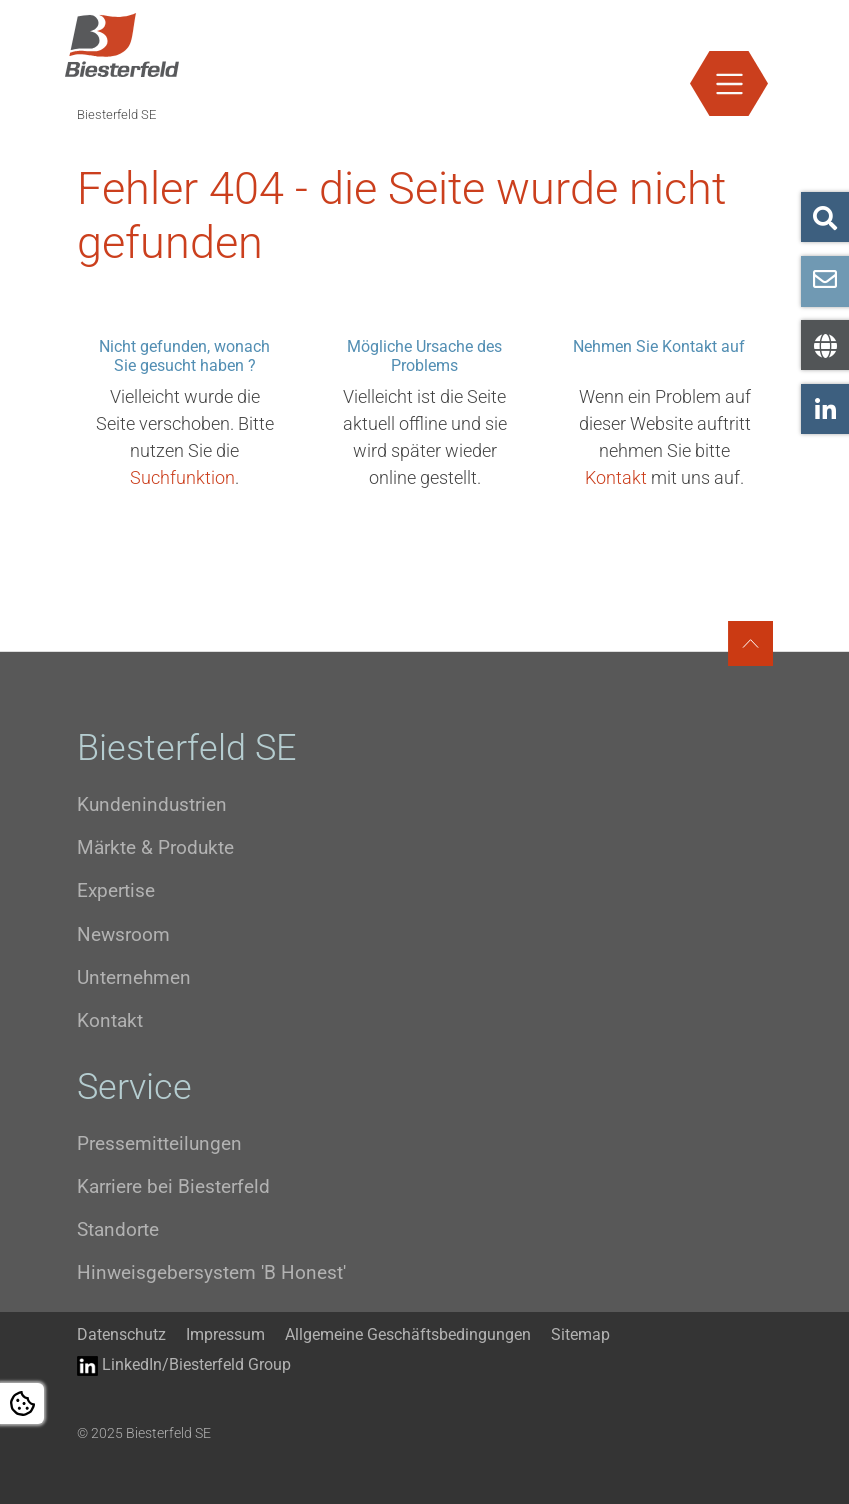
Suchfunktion (182, 477)
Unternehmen (134, 977)
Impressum (225, 1334)
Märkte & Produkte (155, 847)
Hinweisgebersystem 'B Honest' (211, 1272)
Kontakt (616, 477)
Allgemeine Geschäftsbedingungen (408, 1334)
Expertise (116, 890)
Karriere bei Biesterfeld (173, 1186)
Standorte (118, 1229)
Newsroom (123, 934)
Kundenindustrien (152, 804)
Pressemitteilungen (159, 1143)
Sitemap (580, 1334)
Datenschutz (121, 1334)
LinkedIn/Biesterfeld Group (184, 1365)
